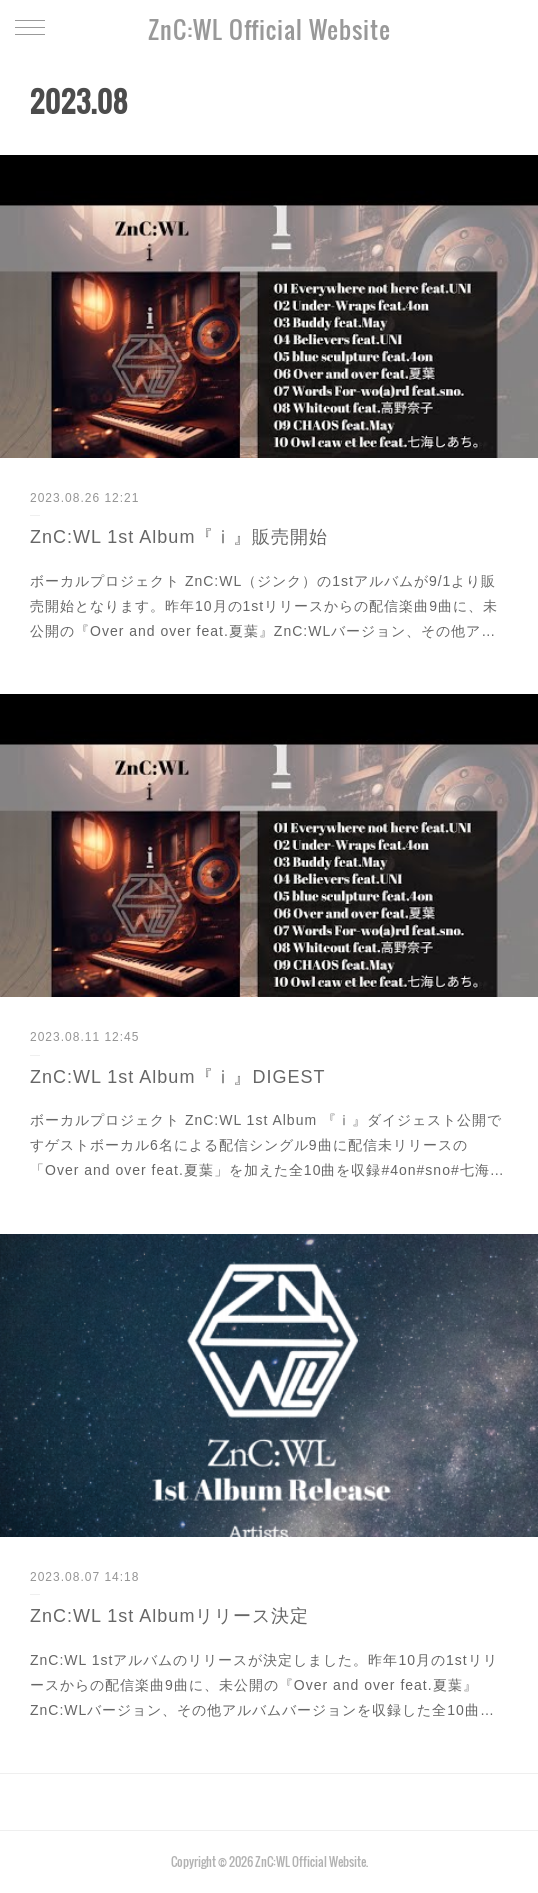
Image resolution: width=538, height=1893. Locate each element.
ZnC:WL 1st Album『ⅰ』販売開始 (179, 537)
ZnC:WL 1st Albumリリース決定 (169, 1616)
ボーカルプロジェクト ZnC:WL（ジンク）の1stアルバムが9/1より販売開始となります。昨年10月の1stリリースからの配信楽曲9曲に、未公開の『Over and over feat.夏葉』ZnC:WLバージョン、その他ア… (264, 606)
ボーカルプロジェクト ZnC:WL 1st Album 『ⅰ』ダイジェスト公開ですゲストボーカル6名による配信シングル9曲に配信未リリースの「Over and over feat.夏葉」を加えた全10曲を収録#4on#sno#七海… (267, 1145)
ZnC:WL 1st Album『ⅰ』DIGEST (177, 1077)
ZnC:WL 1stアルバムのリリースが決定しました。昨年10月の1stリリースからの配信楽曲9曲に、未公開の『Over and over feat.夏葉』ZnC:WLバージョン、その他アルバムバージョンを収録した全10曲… (264, 1685)
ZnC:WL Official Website (269, 29)
